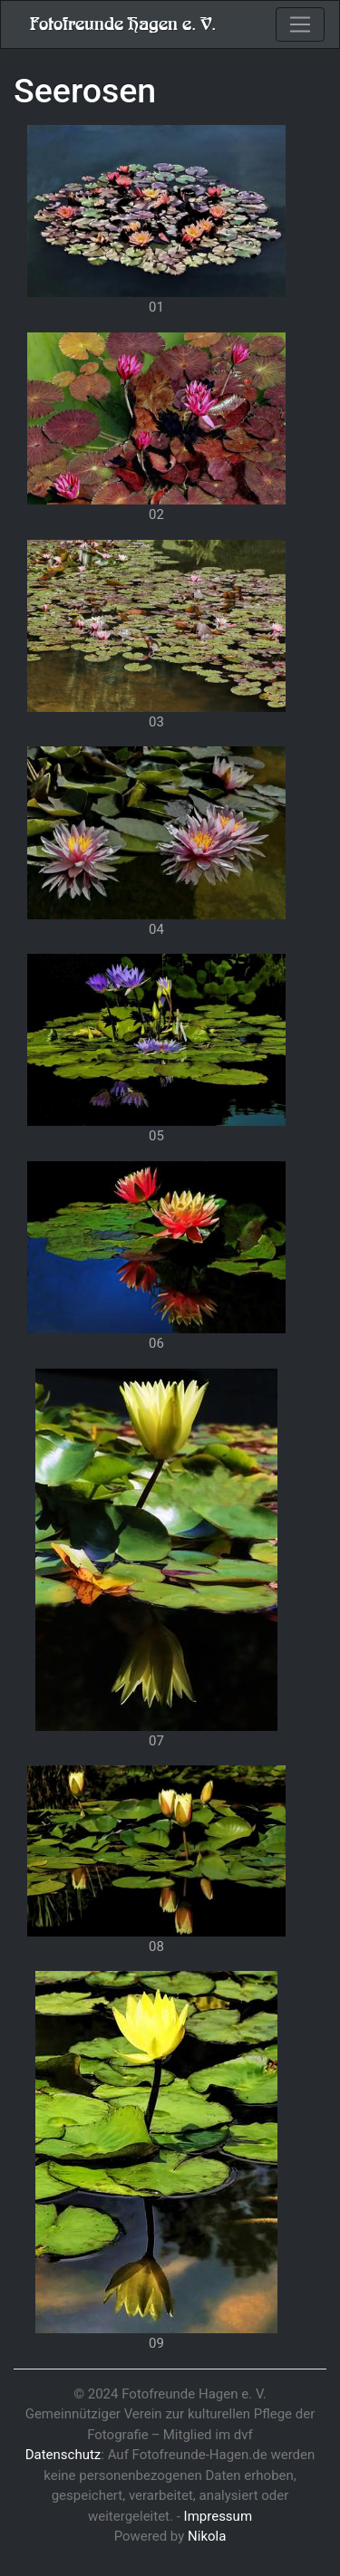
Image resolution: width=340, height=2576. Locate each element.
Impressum (218, 2516)
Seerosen (85, 91)
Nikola (207, 2536)
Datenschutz (63, 2454)
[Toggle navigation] (300, 24)
